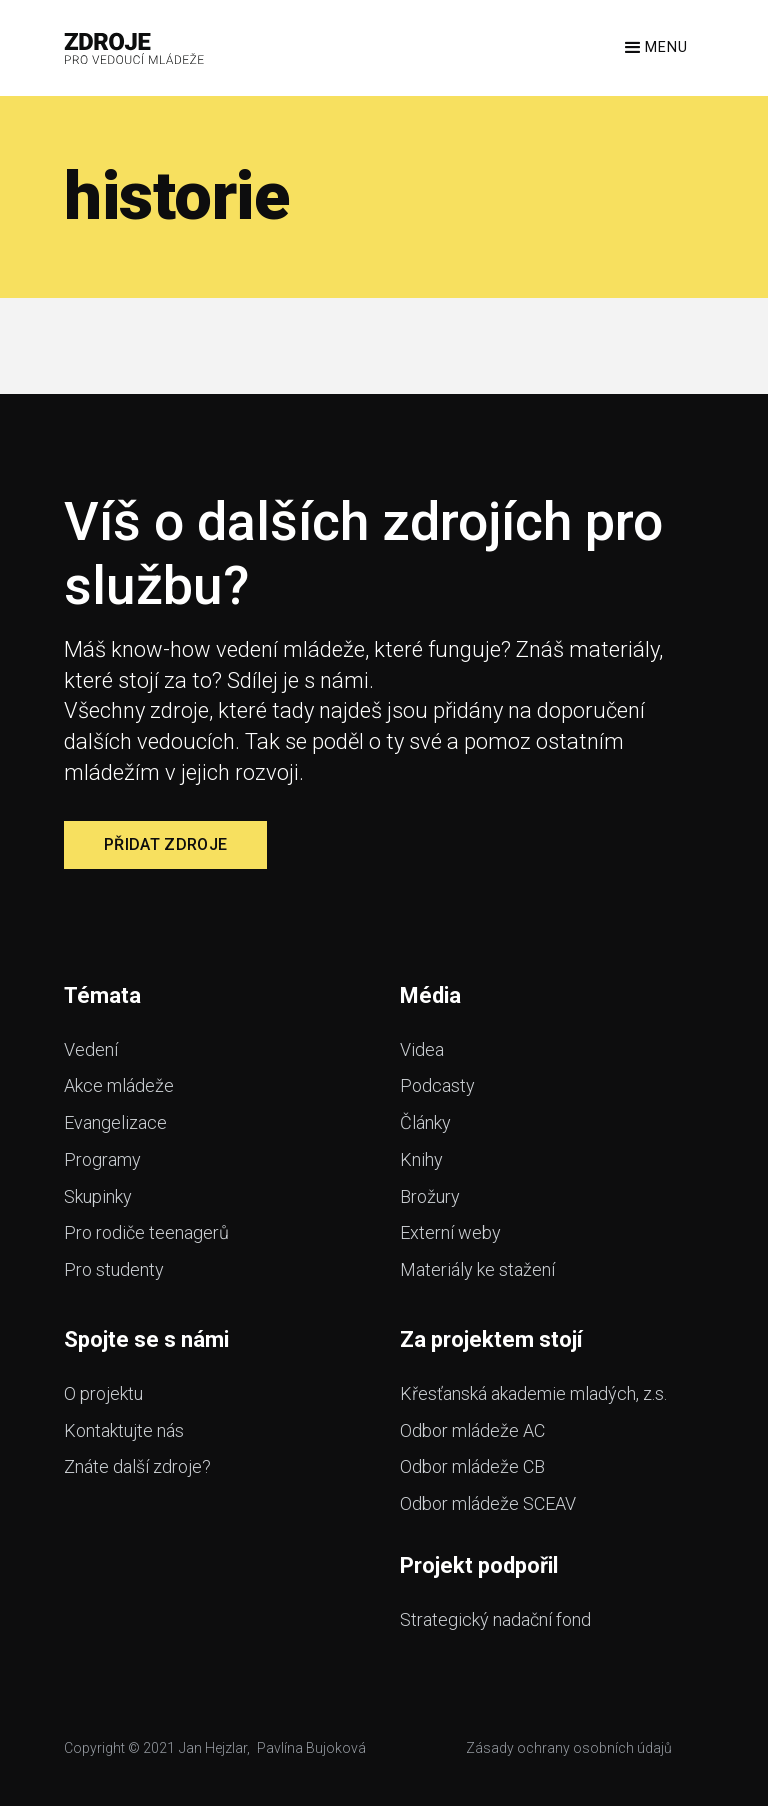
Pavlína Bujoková (311, 1748)
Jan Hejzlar (213, 1748)
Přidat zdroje (165, 844)
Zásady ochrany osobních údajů (569, 1748)
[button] (654, 48)
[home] (134, 48)
